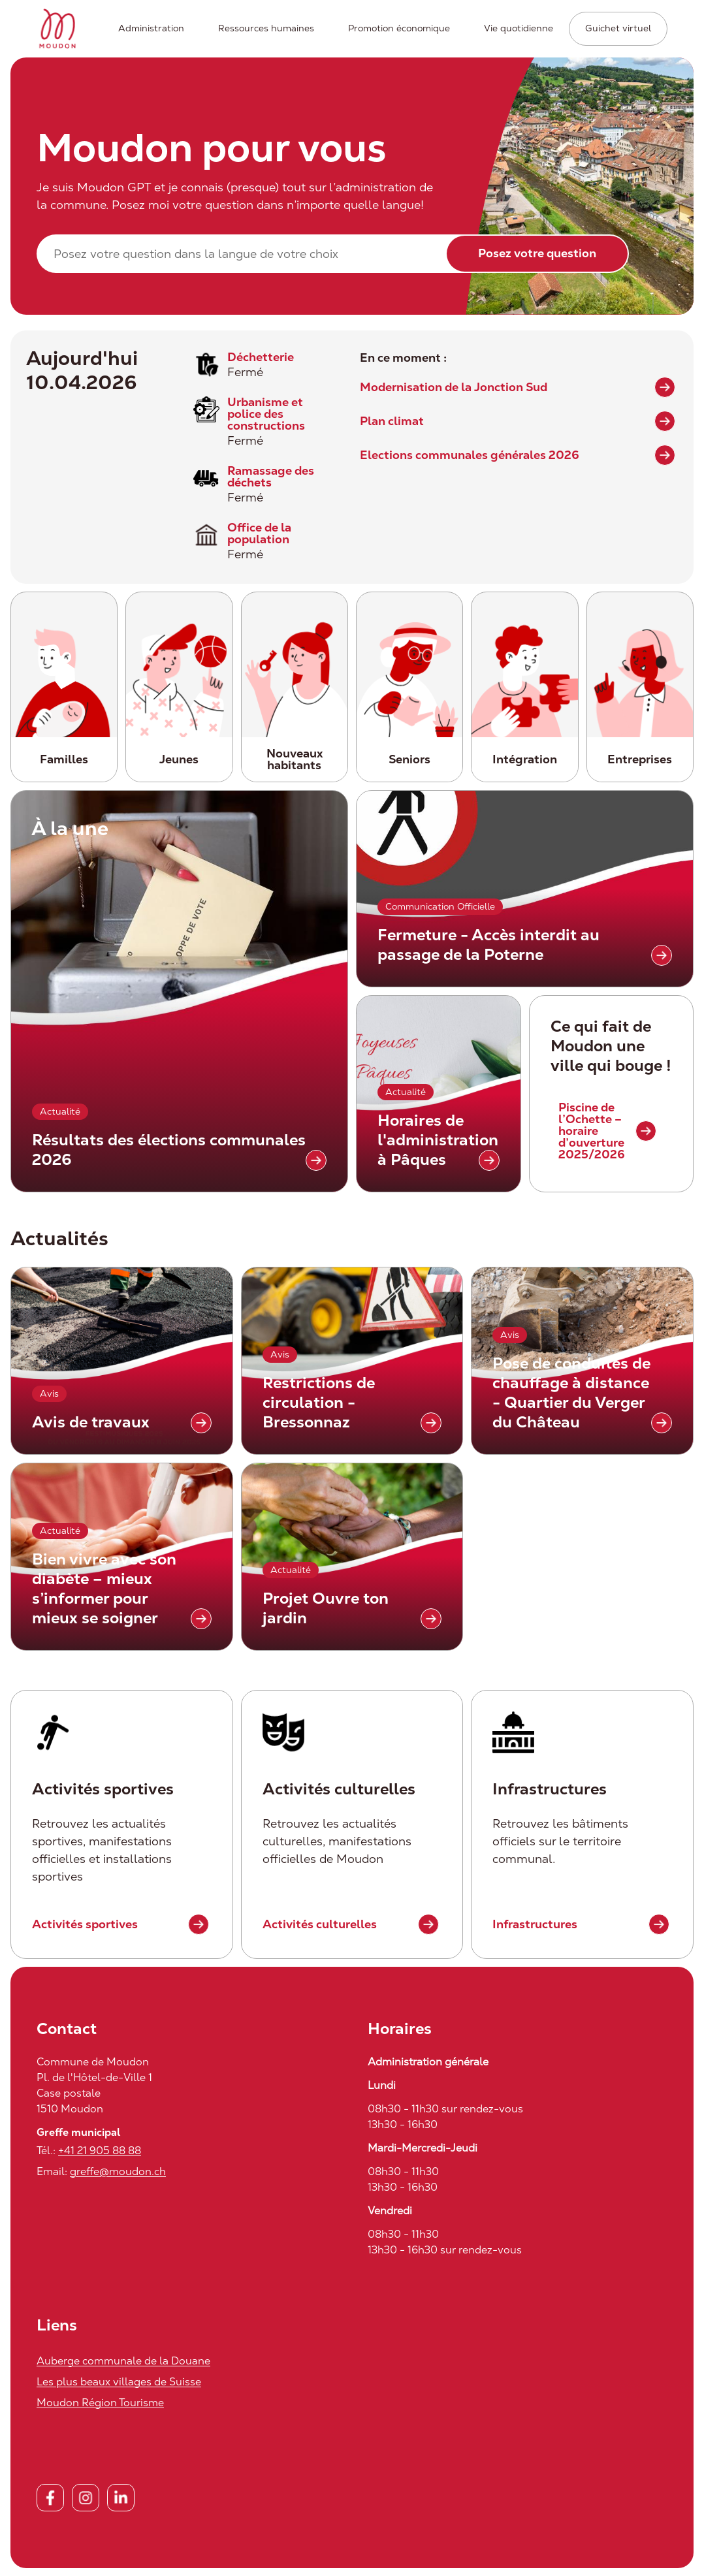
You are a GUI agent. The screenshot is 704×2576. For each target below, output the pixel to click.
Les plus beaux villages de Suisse (119, 2382)
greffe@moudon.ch (118, 2171)
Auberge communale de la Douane (123, 2361)
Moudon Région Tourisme (100, 2402)
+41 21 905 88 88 (99, 2150)
